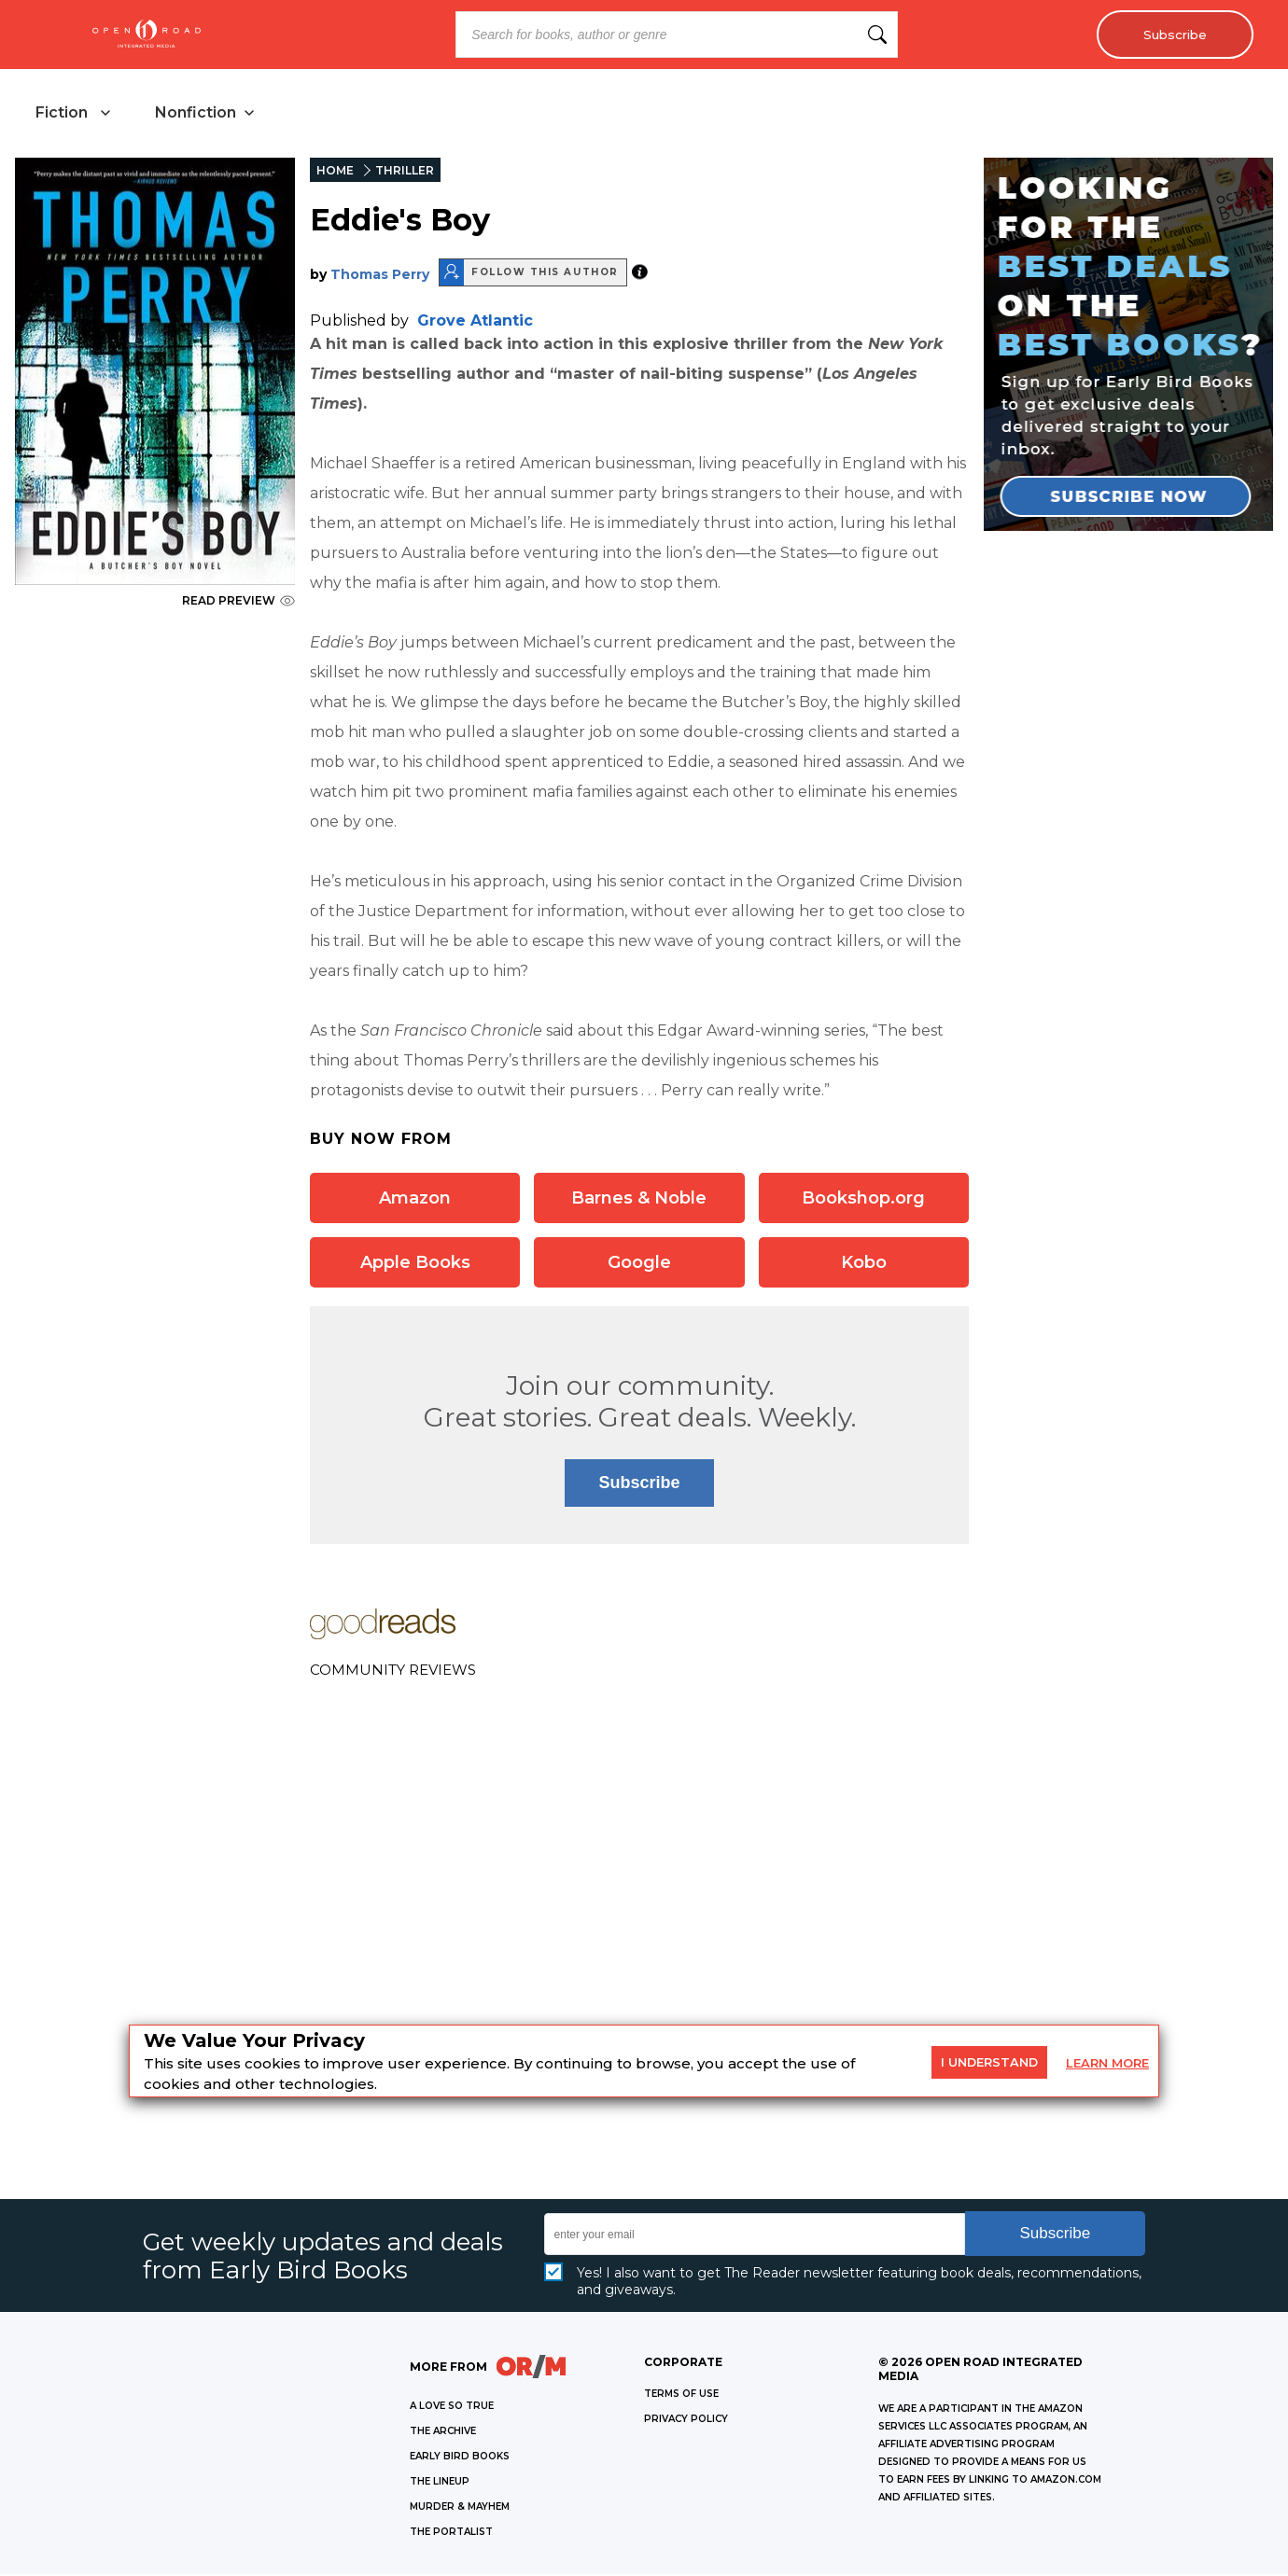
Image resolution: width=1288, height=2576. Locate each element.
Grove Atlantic (475, 321)
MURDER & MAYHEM (460, 2508)
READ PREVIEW (238, 602)
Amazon (415, 1199)
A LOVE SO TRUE (452, 2408)
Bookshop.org (863, 1199)
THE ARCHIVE (443, 2433)
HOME (335, 172)
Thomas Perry (379, 275)
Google (639, 1263)
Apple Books (415, 1263)
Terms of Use (681, 2395)
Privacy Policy (686, 2421)
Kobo (864, 1263)
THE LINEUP (439, 2483)
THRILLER (404, 172)
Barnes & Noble (639, 1199)
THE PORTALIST (451, 2533)
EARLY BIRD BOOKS (460, 2458)
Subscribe (1172, 34)
